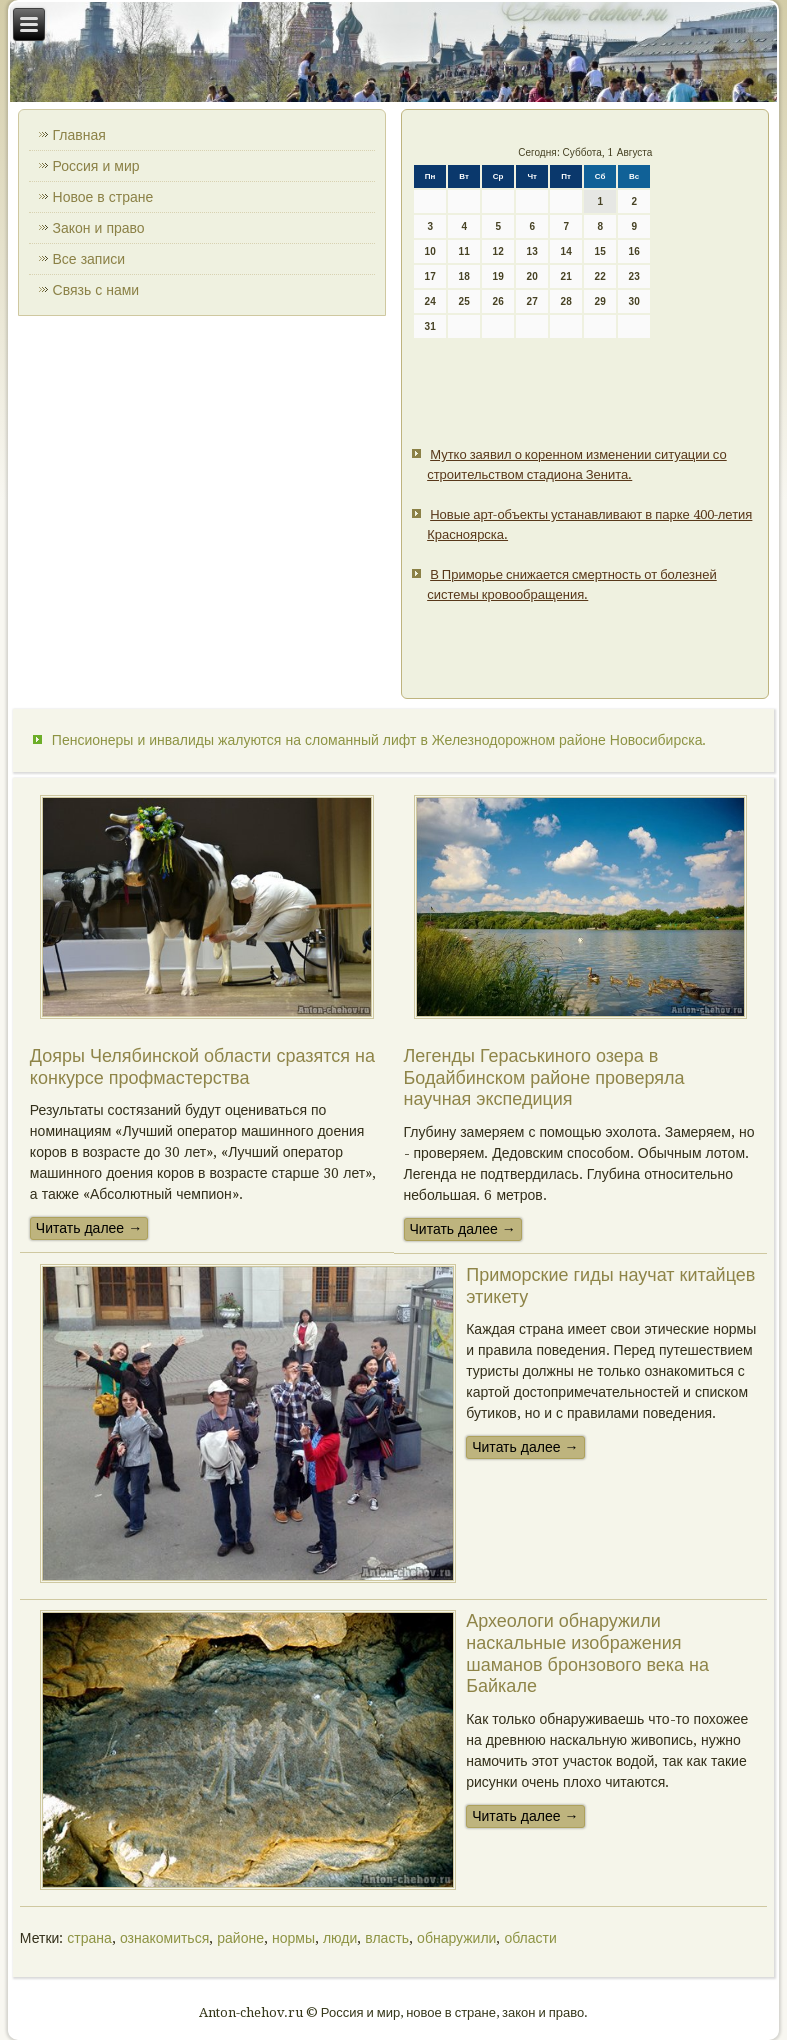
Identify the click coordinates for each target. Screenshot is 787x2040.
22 (600, 276)
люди (340, 1938)
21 (566, 276)
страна (89, 1938)
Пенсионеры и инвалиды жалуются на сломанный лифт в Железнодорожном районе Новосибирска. (379, 740)
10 (430, 251)
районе (240, 1938)
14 (566, 251)
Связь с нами (96, 290)
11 (464, 251)
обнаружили (456, 1938)
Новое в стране (103, 197)
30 (634, 301)
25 (464, 301)
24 (430, 301)
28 (566, 301)
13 (532, 251)
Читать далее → (89, 1228)
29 (600, 301)
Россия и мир (96, 166)
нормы (293, 1938)
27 (532, 301)
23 (634, 276)
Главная (79, 135)
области (530, 1938)
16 (634, 251)
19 (498, 276)
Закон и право (99, 228)
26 (498, 301)
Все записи (89, 259)
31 (430, 326)
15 (600, 251)
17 (430, 276)
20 (532, 276)
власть (387, 1938)
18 (464, 276)
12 (498, 251)
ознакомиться (164, 1938)
